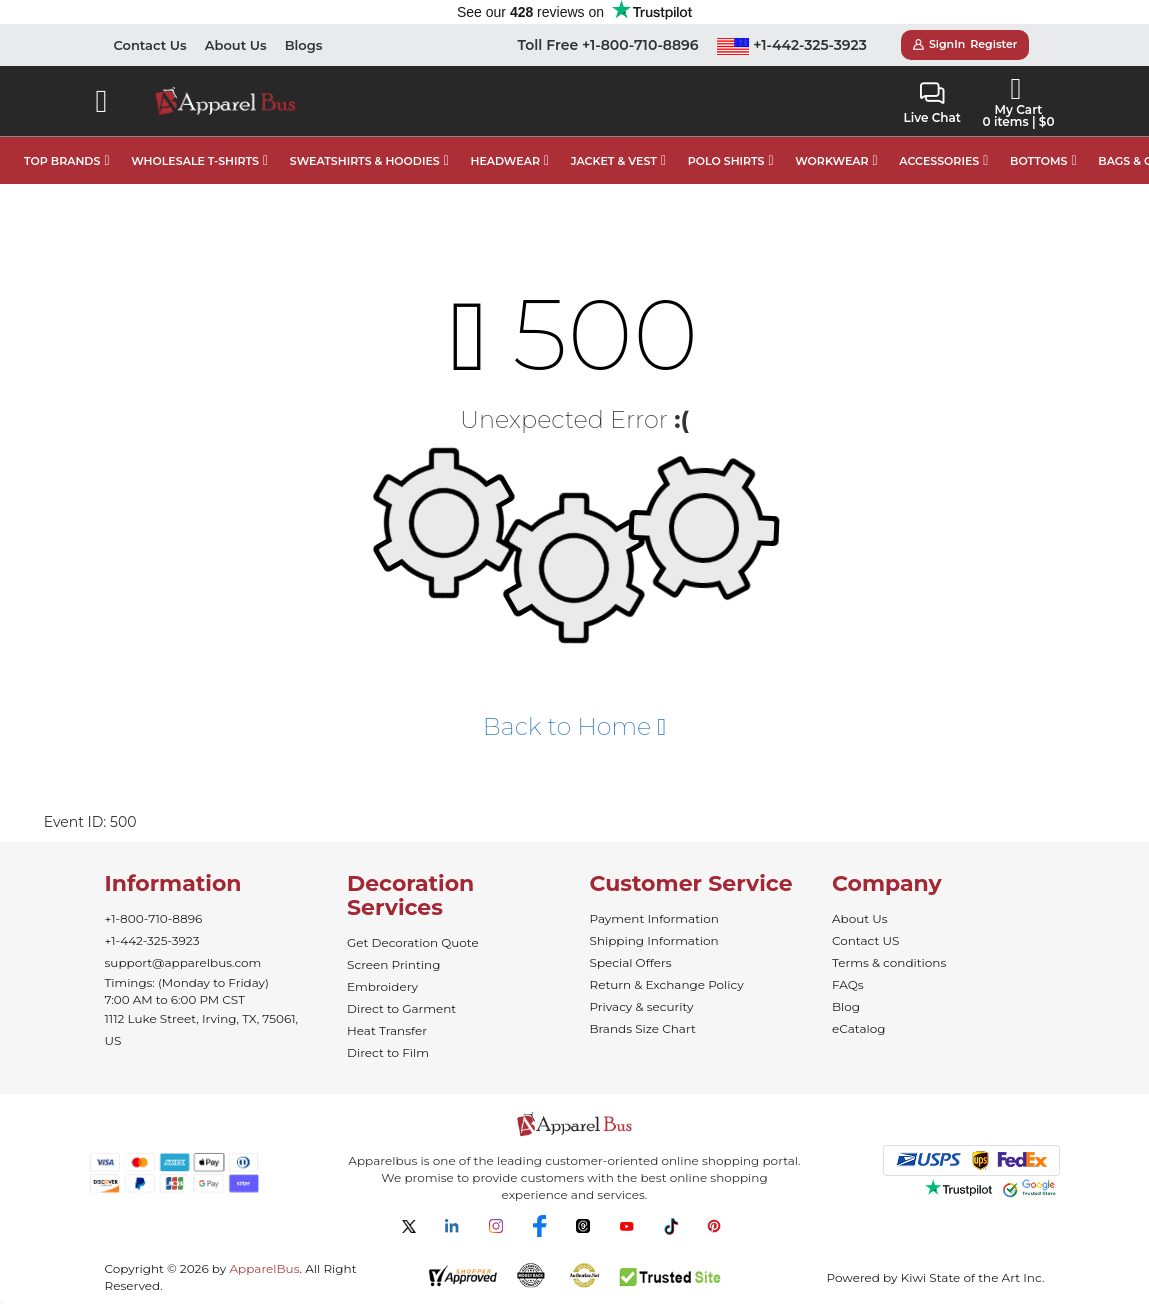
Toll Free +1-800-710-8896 (608, 45)
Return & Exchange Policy (667, 984)
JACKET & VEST (614, 161)
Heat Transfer (387, 1030)
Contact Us (150, 45)
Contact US (865, 940)
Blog (846, 1006)
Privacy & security (642, 1006)
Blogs (304, 45)
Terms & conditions (889, 962)
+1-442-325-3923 (792, 45)
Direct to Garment (401, 1008)
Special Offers (631, 962)
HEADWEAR (505, 161)
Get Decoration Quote (413, 942)
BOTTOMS (1038, 161)
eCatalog (858, 1028)
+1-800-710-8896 (154, 918)
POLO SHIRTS (726, 161)
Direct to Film (388, 1052)
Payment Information (654, 918)
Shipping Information (654, 940)
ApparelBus (264, 1268)
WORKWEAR (831, 161)
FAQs (848, 984)
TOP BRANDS (62, 161)
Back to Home (574, 726)
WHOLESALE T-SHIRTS (195, 161)
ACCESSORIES (939, 161)
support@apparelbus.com (183, 962)
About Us (236, 45)
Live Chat (932, 103)
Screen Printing (393, 964)
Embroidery (382, 986)
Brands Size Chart (643, 1028)
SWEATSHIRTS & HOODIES (365, 161)
